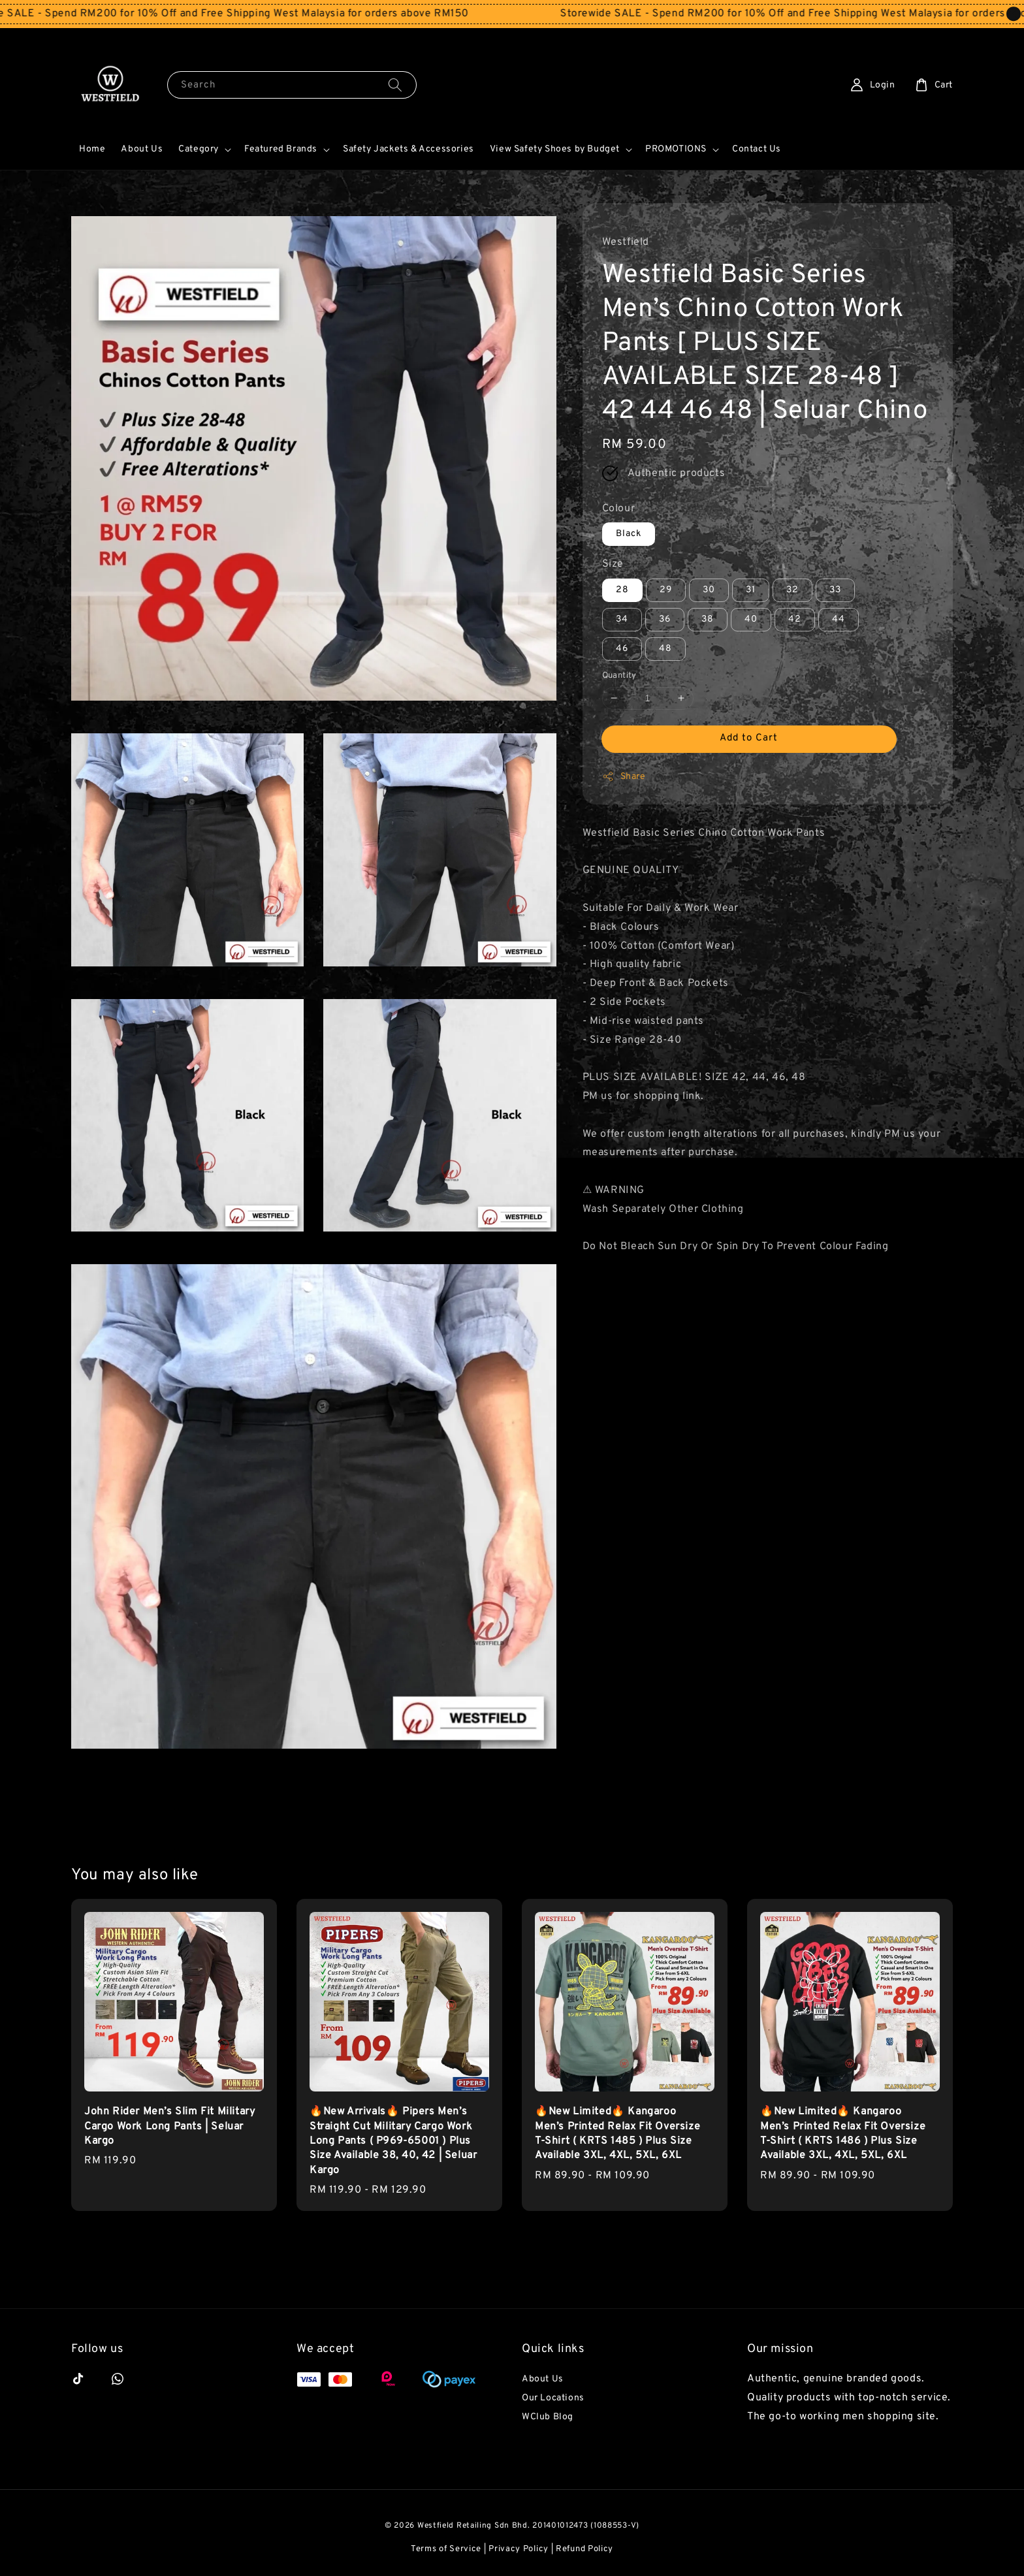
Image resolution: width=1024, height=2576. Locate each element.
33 (835, 590)
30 (709, 590)
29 (666, 590)
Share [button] (624, 776)
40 (751, 619)
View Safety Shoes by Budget (555, 149)
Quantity (619, 676)
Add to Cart (749, 738)
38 (707, 619)
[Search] (395, 84)
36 (665, 619)
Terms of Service (446, 2549)
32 (792, 590)
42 (794, 619)
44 (838, 619)
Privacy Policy (518, 2549)
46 (622, 648)
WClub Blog (547, 2417)
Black (628, 533)
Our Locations (553, 2398)
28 (622, 590)
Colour (618, 508)
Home (92, 149)
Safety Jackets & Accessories (408, 149)
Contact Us (756, 149)
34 (622, 619)
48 (665, 648)
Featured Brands (280, 149)
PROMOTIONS (676, 149)
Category (198, 149)
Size (613, 564)
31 (751, 590)
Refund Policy (584, 2549)
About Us (142, 149)
